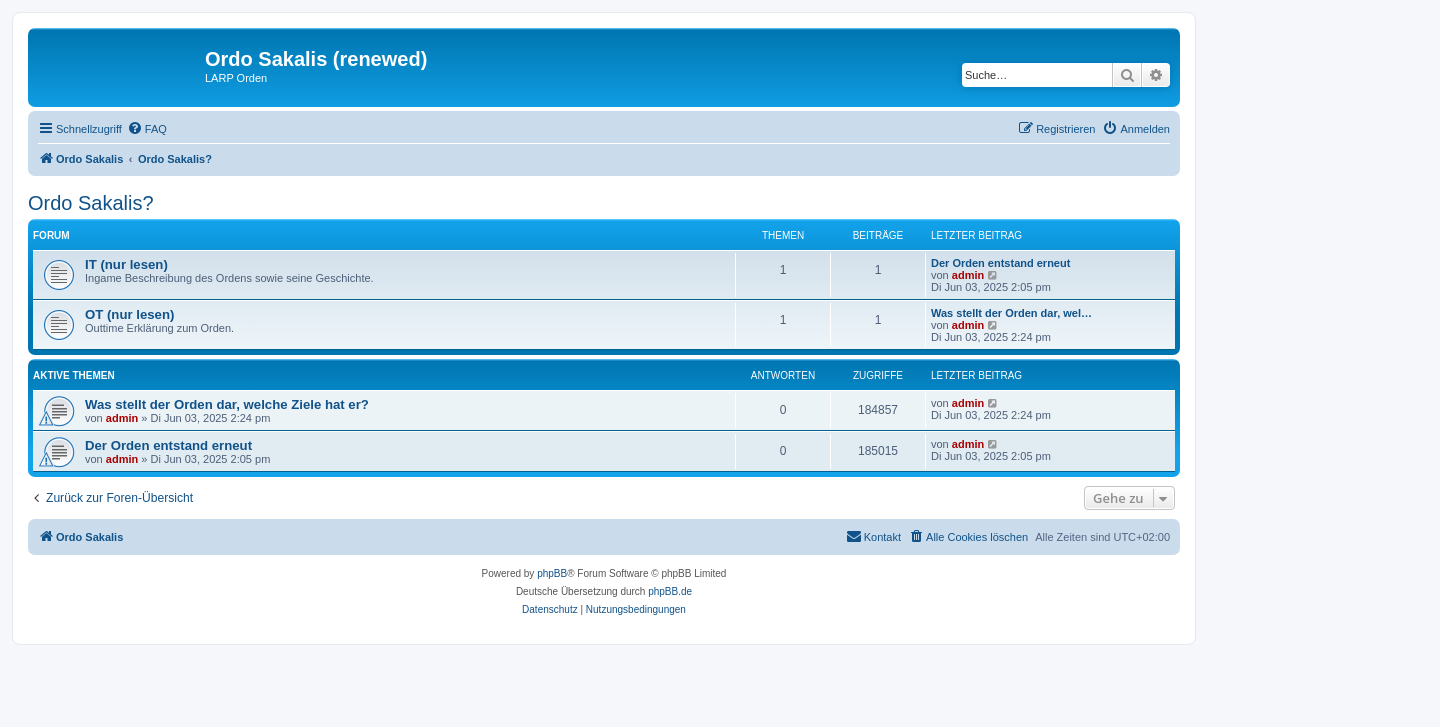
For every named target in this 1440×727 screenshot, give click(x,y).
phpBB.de (670, 591)
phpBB (552, 573)
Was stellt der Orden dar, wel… (1011, 313)
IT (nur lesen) (126, 264)
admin (968, 275)
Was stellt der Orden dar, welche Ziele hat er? (227, 404)
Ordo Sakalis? (91, 203)
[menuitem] (147, 129)
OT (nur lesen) (129, 314)
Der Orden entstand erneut (1000, 263)
